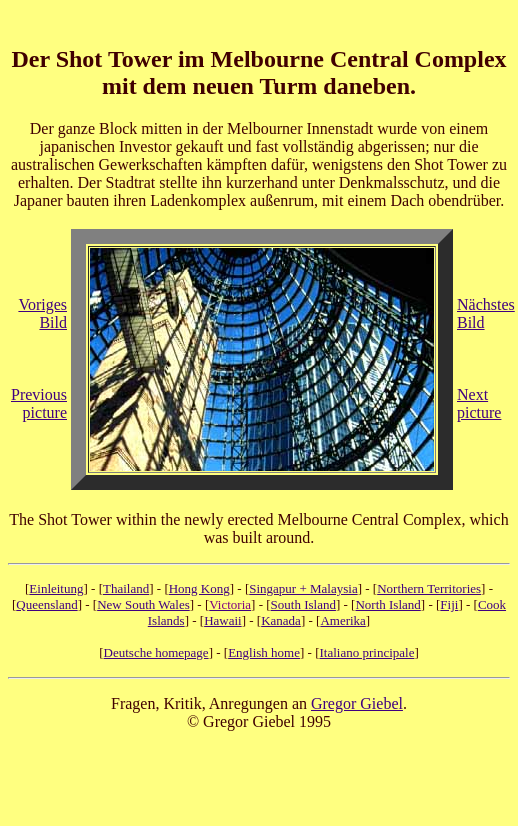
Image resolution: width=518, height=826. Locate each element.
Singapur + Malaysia (303, 588)
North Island (387, 604)
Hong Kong (199, 588)
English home (264, 652)
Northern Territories (429, 588)
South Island (303, 604)
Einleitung (56, 588)
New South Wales (143, 604)
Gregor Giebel (357, 703)
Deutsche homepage (156, 652)
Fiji (449, 604)
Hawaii (223, 620)
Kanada (281, 620)
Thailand (126, 588)
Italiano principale (366, 652)
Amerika (342, 620)
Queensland (46, 604)
